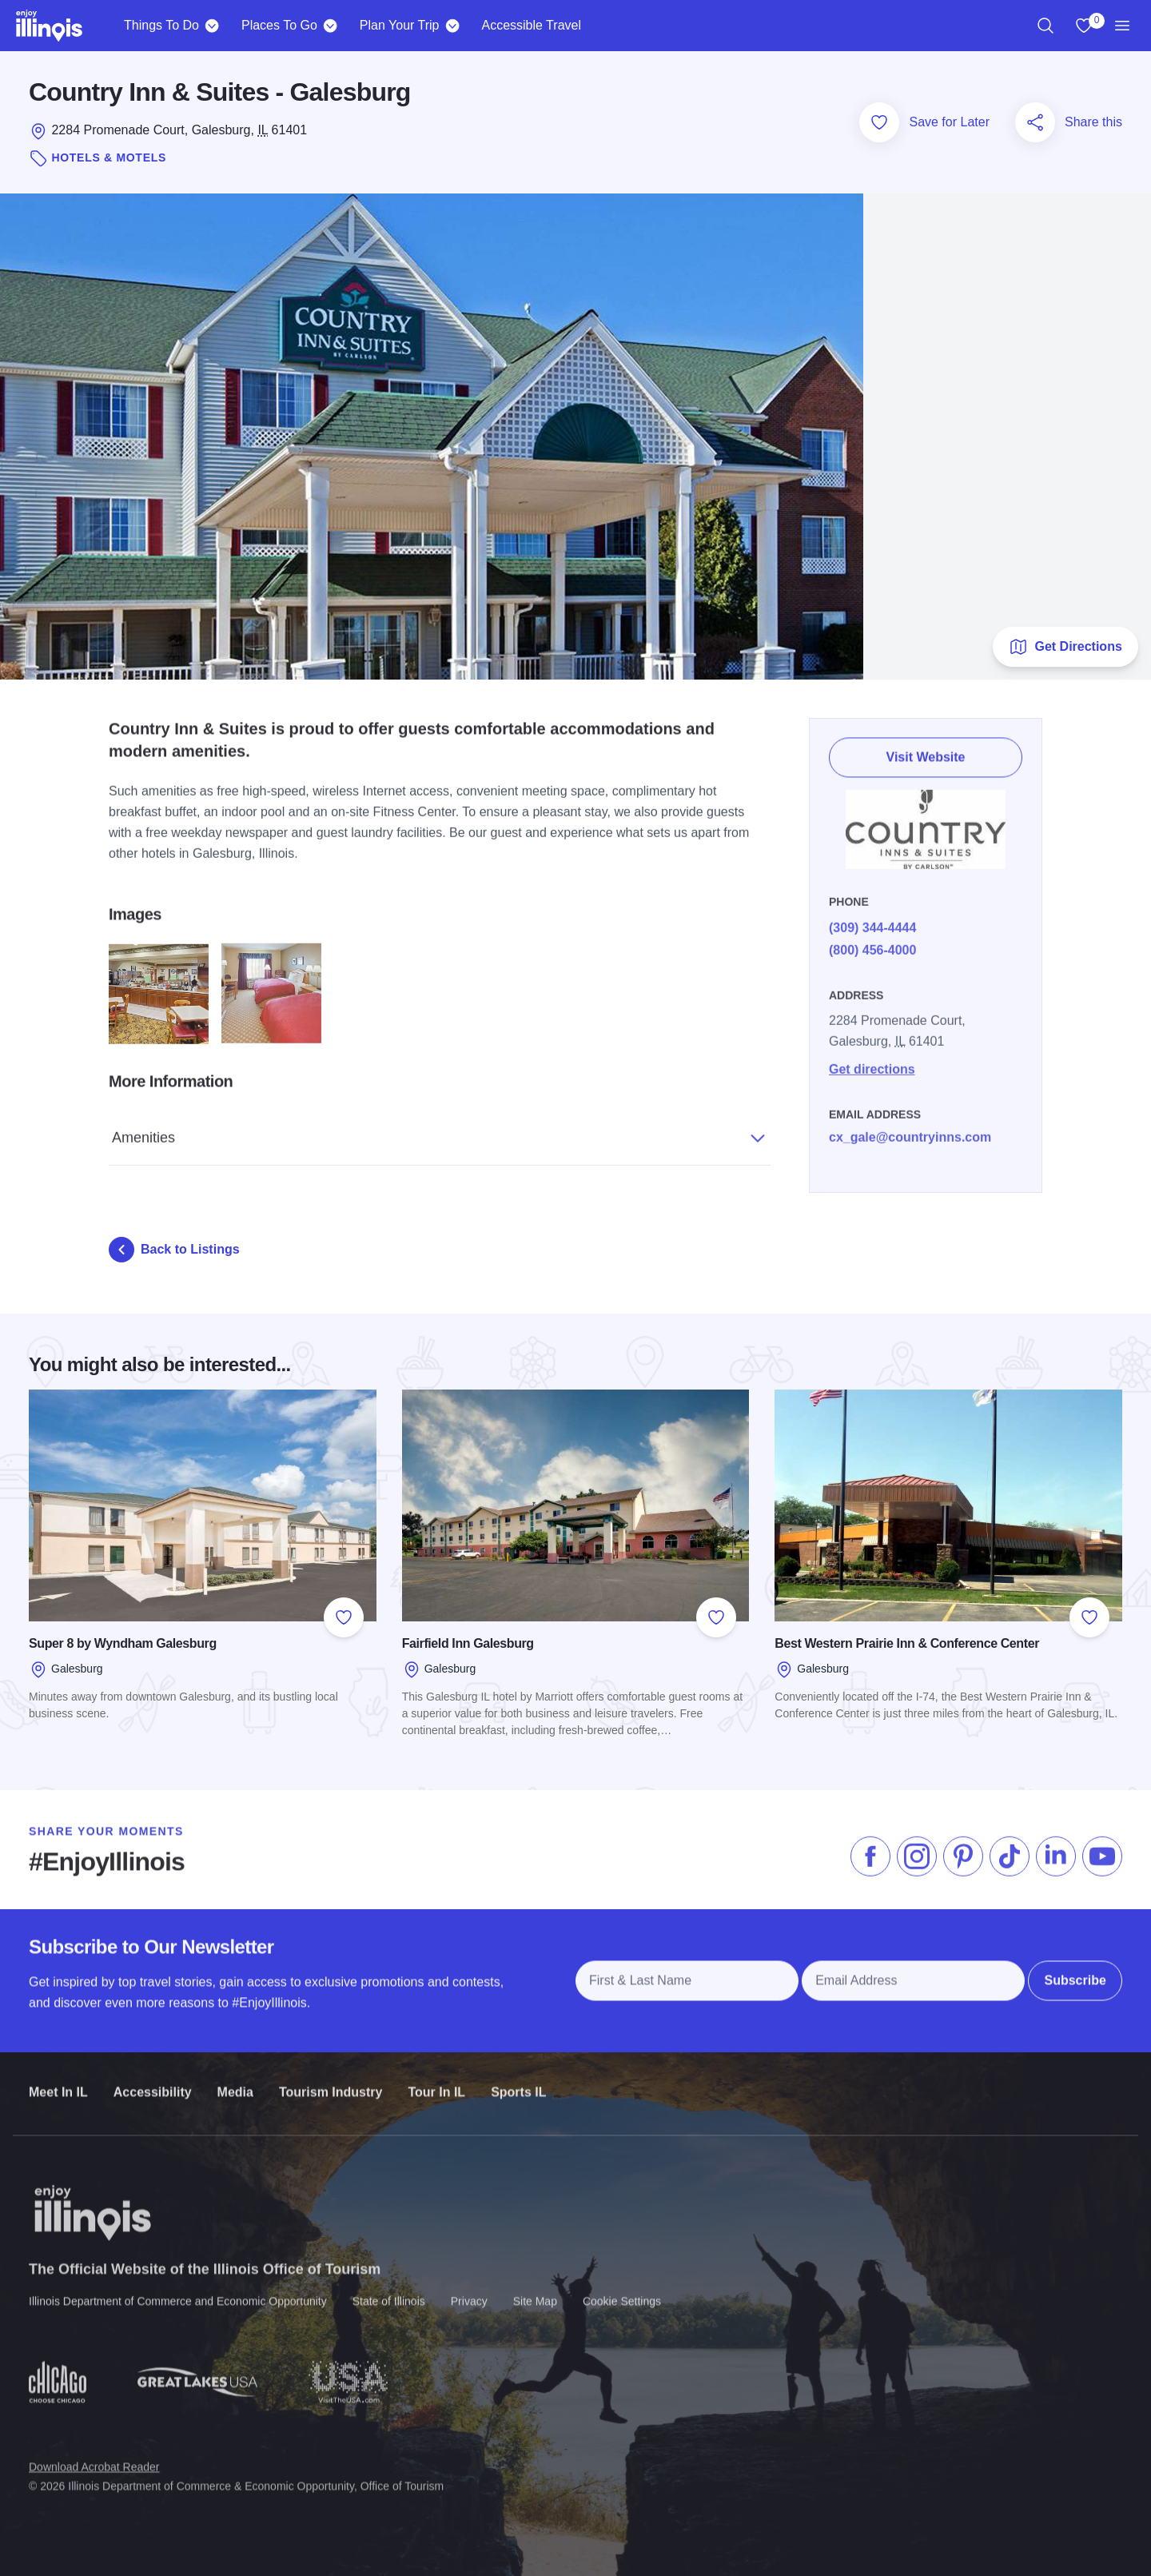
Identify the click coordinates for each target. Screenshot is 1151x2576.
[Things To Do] (212, 25)
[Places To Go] (331, 25)
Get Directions (1065, 646)
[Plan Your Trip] (452, 25)
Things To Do (161, 25)
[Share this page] (1035, 122)
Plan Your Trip (400, 25)
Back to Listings (174, 1249)
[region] (1045, 25)
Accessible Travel (531, 25)
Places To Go (279, 25)
